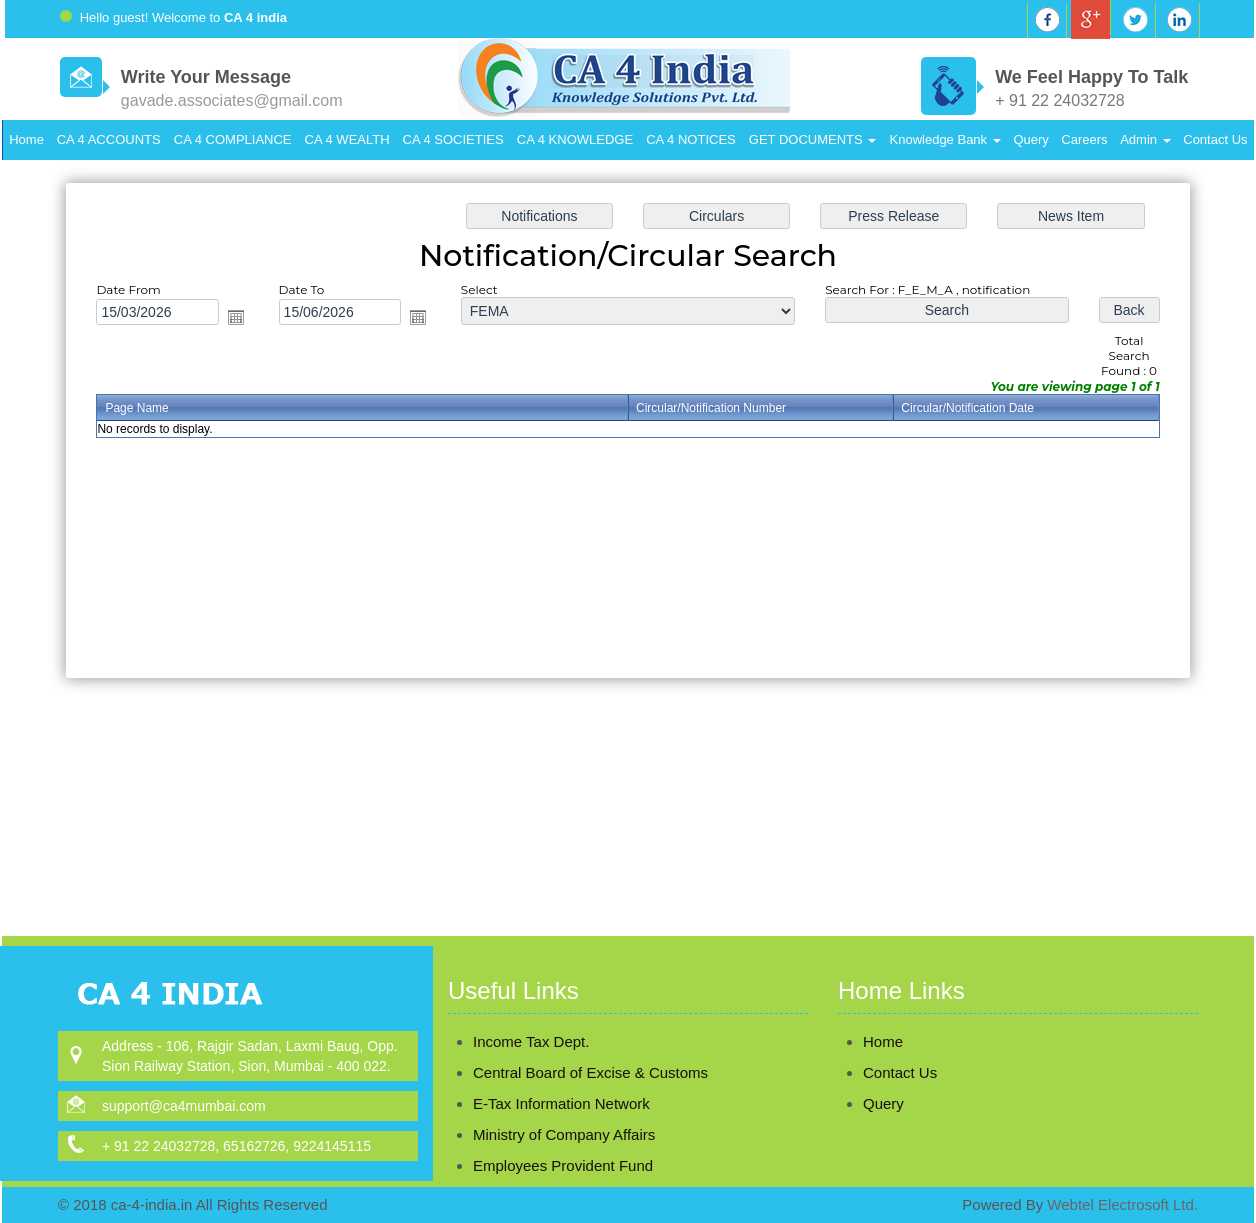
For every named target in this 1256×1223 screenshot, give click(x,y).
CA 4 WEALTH (347, 139)
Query (1030, 139)
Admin (1145, 139)
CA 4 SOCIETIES (453, 139)
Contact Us (1215, 139)
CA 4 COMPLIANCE (233, 139)
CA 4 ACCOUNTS (109, 139)
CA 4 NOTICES (691, 139)
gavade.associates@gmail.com (232, 100)
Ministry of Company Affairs (564, 1105)
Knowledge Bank (945, 139)
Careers (1084, 139)
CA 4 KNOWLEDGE (575, 139)
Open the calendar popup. (244, 320)
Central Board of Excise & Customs (590, 1043)
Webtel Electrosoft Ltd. (1122, 1204)
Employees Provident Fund (563, 1136)
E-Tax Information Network (561, 1074)
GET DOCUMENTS (813, 139)
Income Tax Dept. (531, 1012)
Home (26, 139)
